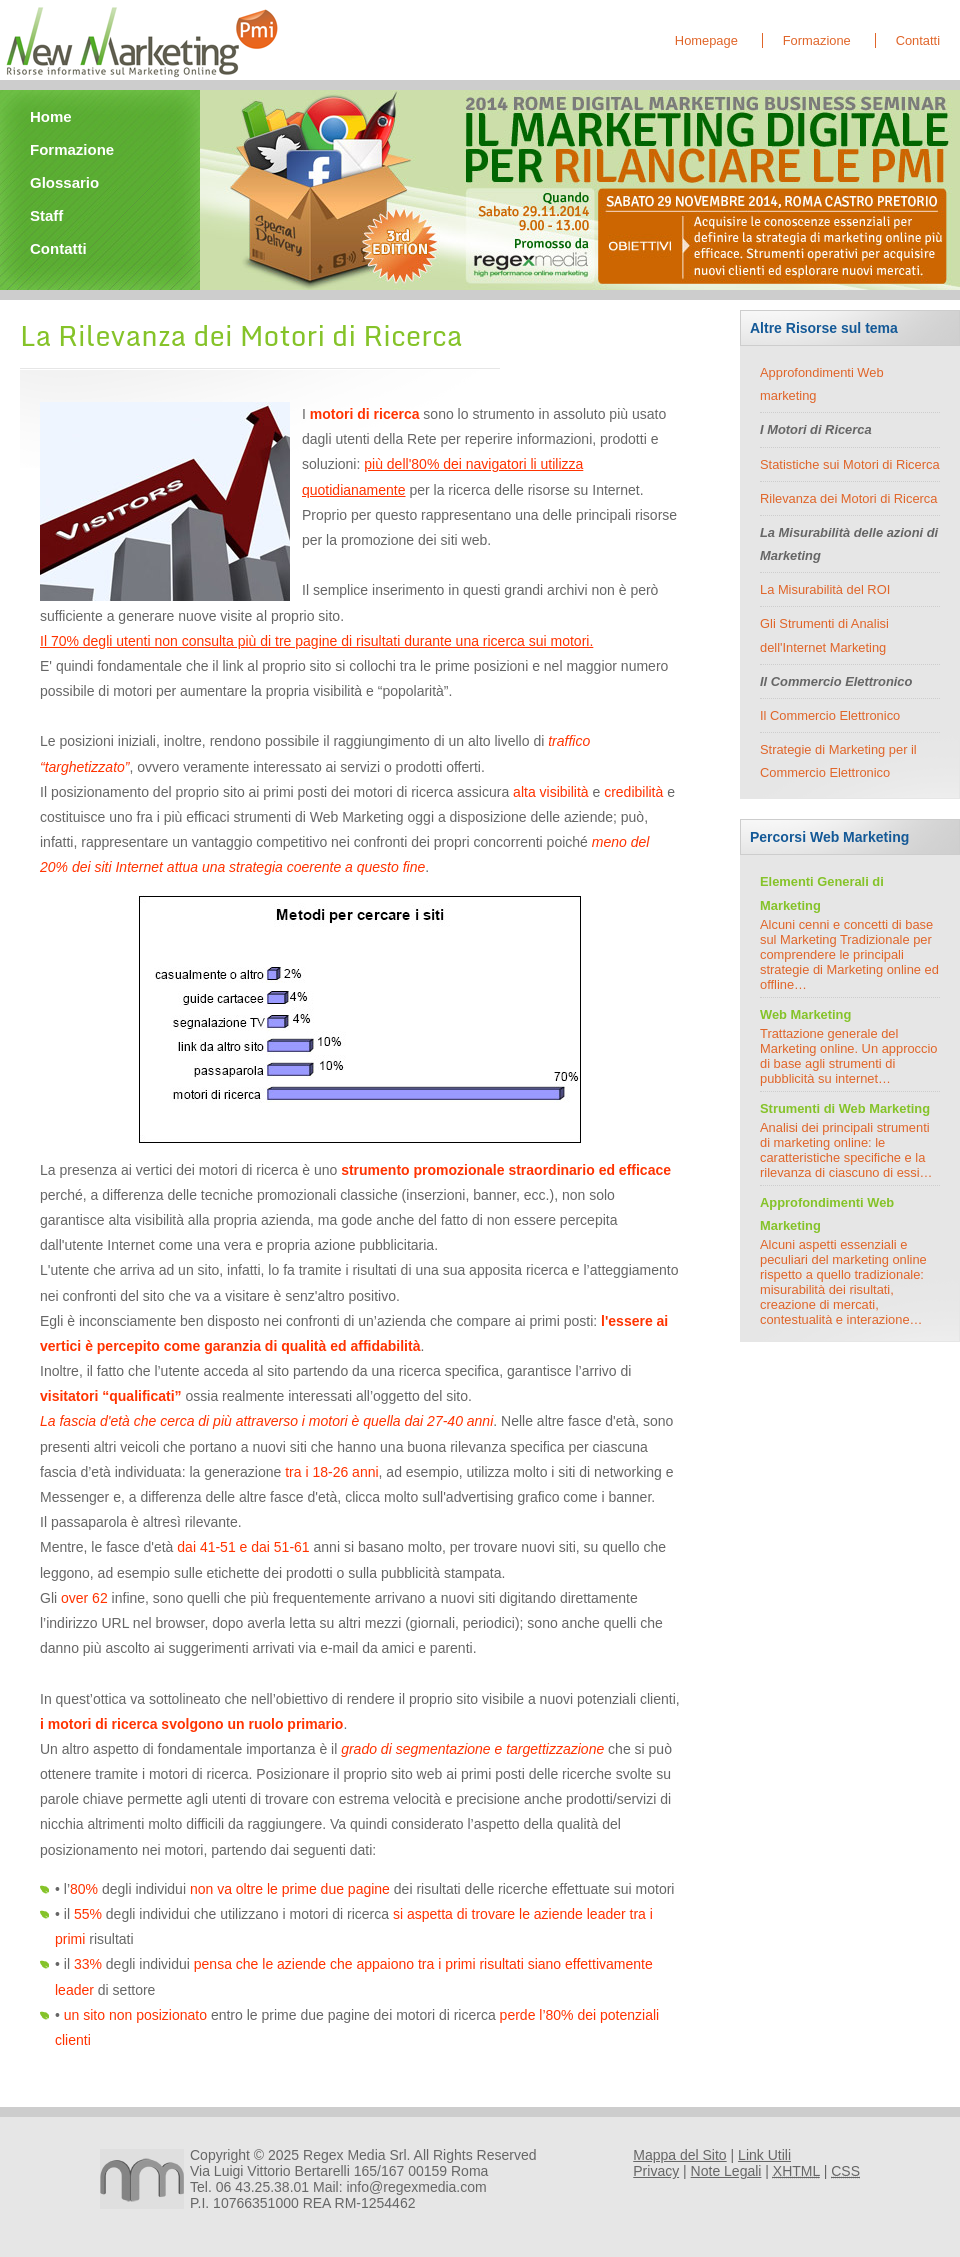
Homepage (706, 40)
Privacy (656, 2171)
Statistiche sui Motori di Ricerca (850, 464)
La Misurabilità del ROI (825, 589)
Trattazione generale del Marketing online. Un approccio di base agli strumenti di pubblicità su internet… (848, 1056)
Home (51, 116)
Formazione (817, 40)
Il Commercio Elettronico (830, 715)
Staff (46, 215)
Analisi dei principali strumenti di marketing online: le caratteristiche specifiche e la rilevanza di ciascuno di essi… (846, 1150)
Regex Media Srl (355, 2155)
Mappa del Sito (679, 2155)
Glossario (64, 182)
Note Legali (726, 2171)
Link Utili (764, 2155)
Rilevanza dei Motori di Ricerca (848, 498)
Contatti (918, 40)
